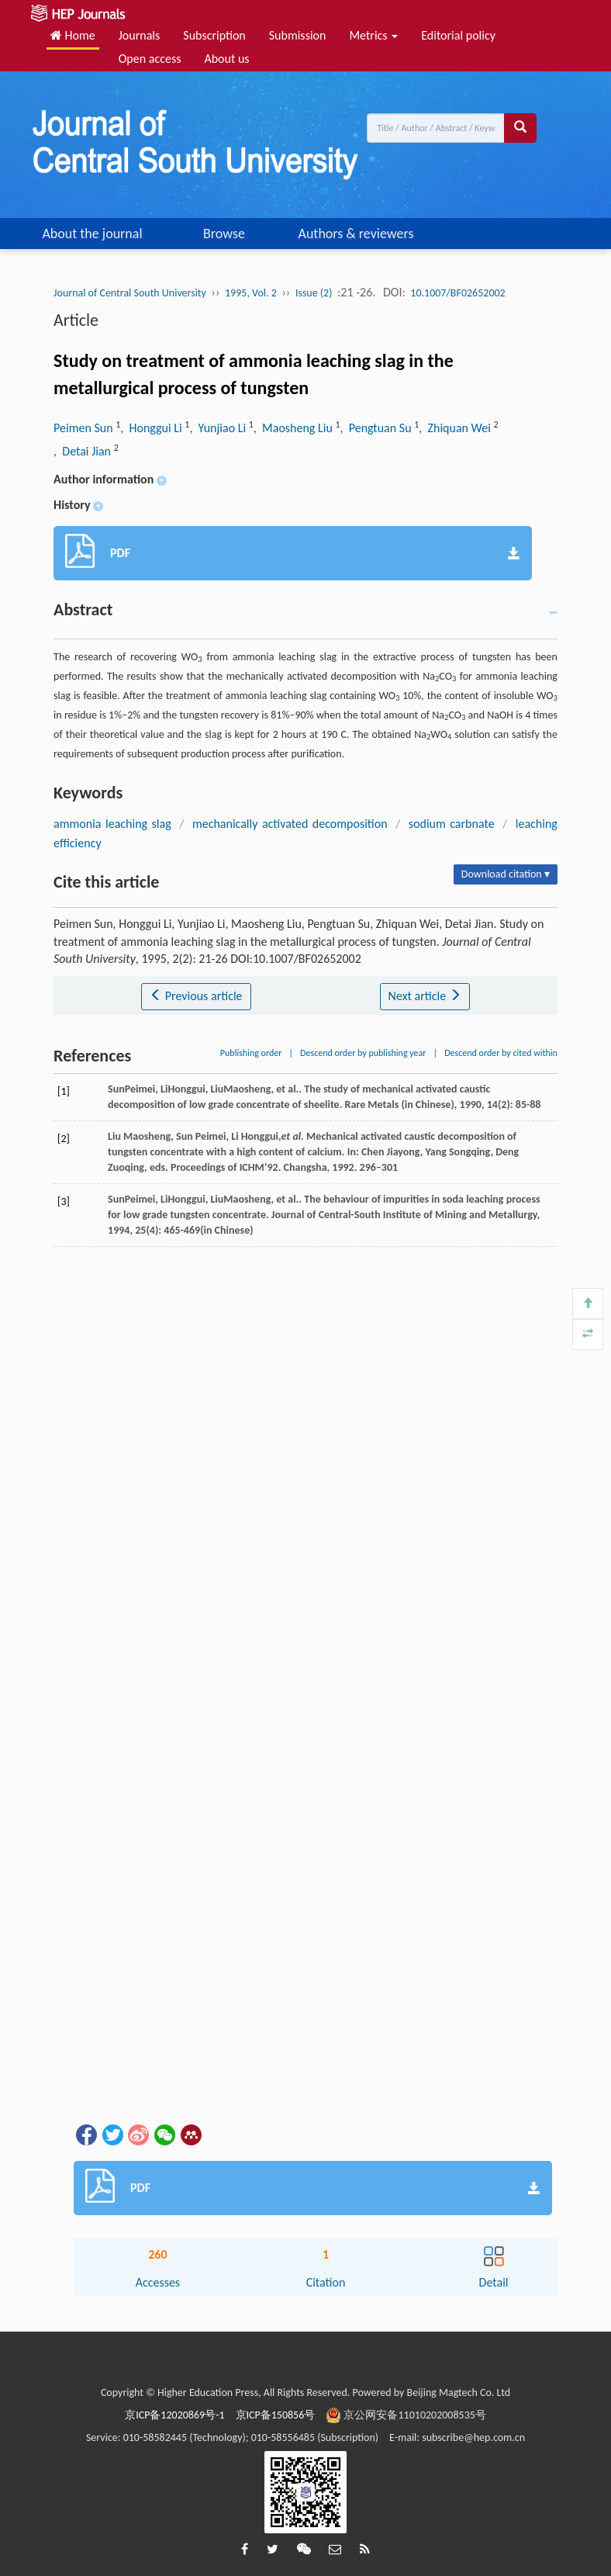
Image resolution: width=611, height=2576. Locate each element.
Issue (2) (314, 292)
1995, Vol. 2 (251, 292)
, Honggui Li (152, 428)
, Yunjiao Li (218, 428)
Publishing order (251, 1052)
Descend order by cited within (500, 1052)
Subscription (214, 35)
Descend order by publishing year (363, 1052)
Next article (424, 996)
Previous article (196, 996)
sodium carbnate (452, 823)
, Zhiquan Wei (456, 428)
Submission (297, 35)
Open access (150, 58)
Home (72, 35)
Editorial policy (458, 35)
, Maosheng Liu (295, 428)
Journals (140, 35)
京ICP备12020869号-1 (174, 2415)
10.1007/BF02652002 (457, 292)
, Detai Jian (84, 451)
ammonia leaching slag (112, 823)
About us (226, 58)
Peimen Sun (85, 428)
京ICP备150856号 (276, 2415)
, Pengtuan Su (377, 428)
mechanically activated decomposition (290, 823)
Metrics (373, 35)
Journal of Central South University (130, 292)
